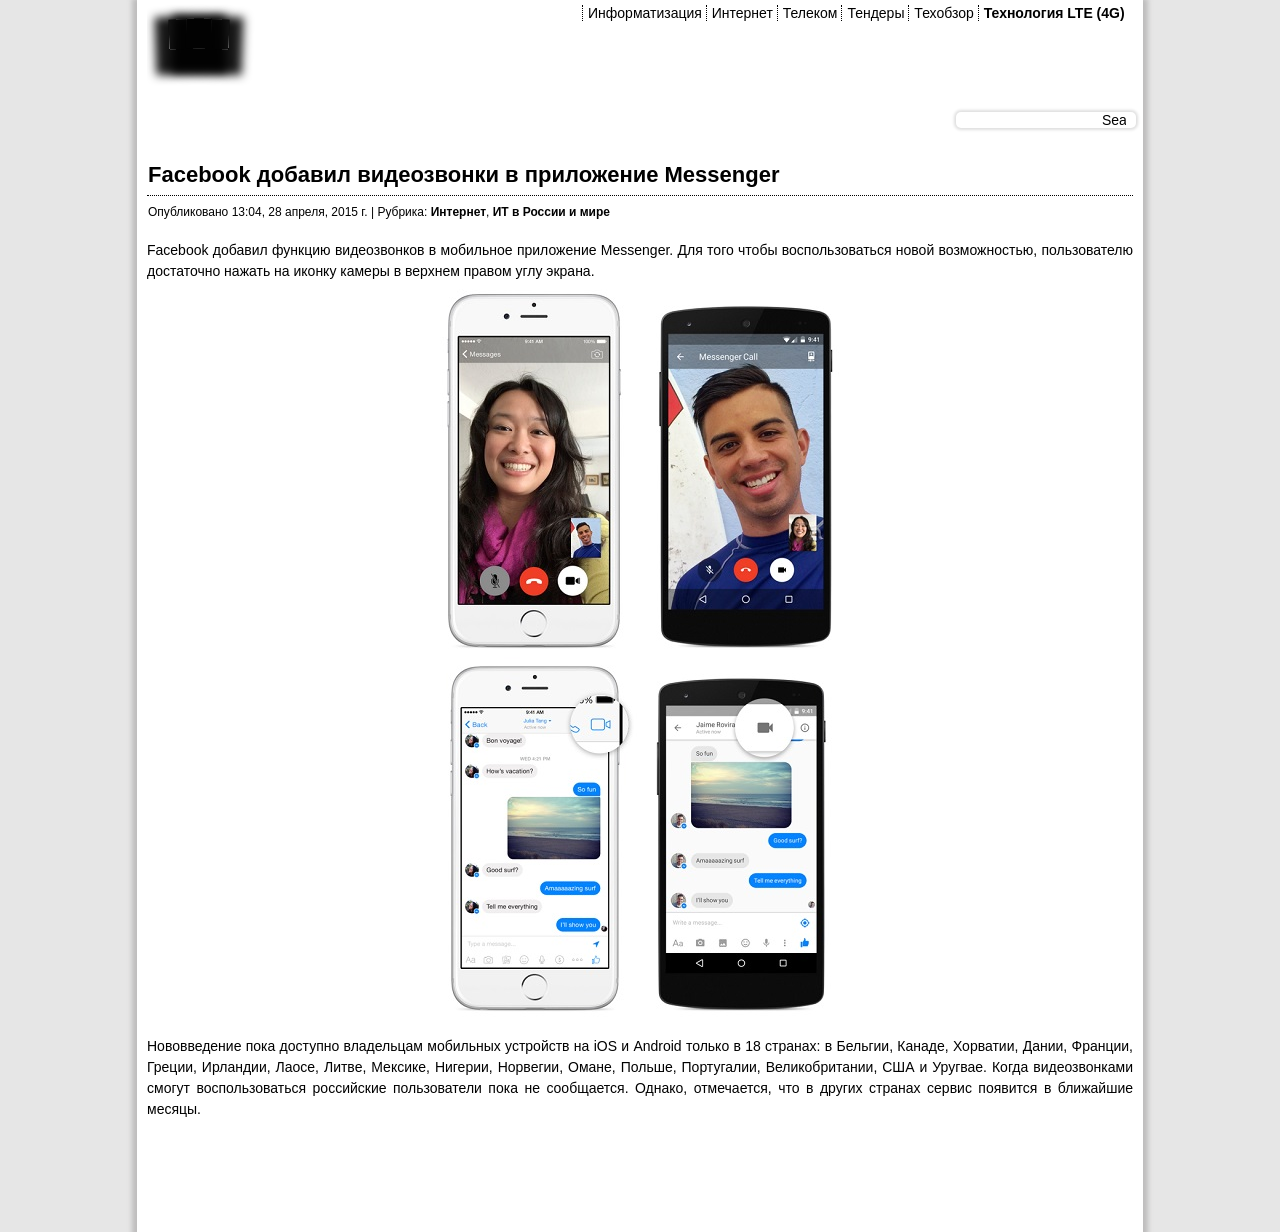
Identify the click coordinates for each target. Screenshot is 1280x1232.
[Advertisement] (511, 1181)
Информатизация (645, 13)
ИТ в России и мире (551, 212)
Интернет (742, 13)
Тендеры (875, 13)
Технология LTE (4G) (1054, 13)
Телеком (810, 13)
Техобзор (943, 13)
